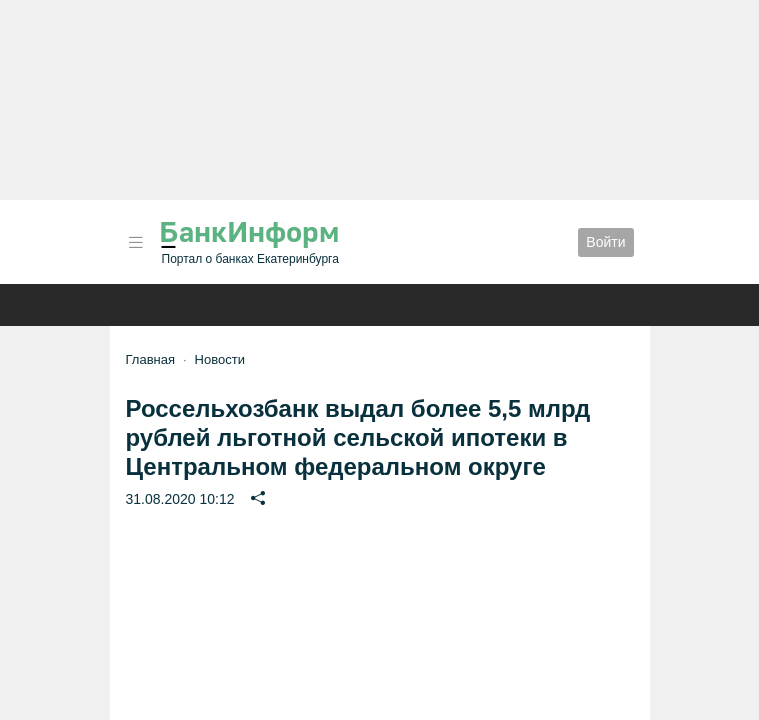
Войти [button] (605, 242)
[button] (136, 242)
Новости (220, 359)
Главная (150, 359)
